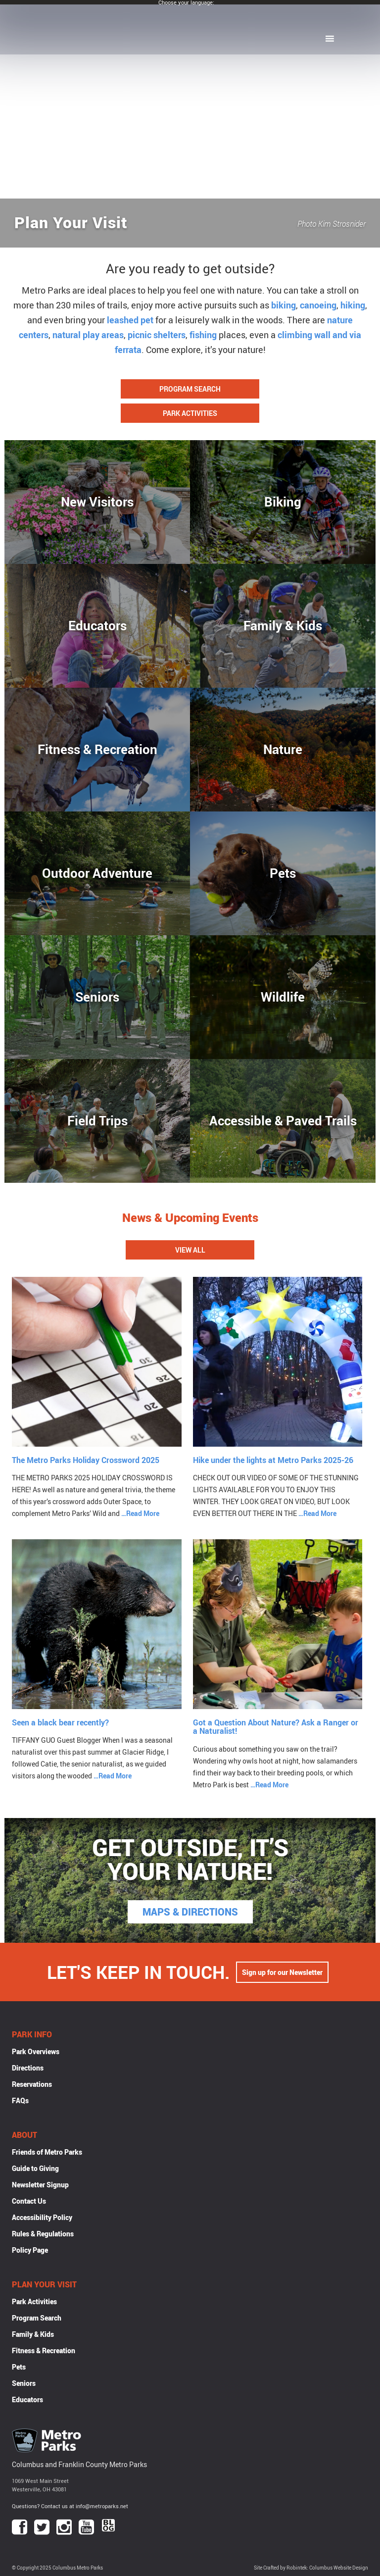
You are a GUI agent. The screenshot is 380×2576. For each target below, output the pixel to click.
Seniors (97, 997)
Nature (282, 749)
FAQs (20, 2100)
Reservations (32, 2084)
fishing (203, 335)
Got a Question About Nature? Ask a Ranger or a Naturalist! (275, 1727)
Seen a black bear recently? (60, 1722)
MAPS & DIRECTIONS (190, 1912)
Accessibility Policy (42, 2217)
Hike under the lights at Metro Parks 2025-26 (273, 1460)
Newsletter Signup (40, 2184)
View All (190, 1250)
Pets (283, 873)
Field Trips (97, 1120)
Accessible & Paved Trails (283, 1120)
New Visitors (97, 501)
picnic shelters (157, 335)
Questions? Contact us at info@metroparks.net (70, 2506)
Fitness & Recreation (97, 749)
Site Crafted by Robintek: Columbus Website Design (311, 2568)
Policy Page (30, 2250)
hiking (352, 305)
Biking (282, 501)
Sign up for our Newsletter (282, 1972)
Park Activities (190, 413)
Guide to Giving (35, 2168)
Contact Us (29, 2201)
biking (283, 305)
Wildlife (283, 997)
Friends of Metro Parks (47, 2152)
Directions (28, 2067)
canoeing (318, 305)
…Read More (139, 1513)
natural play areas (88, 335)
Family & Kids (282, 625)
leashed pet (130, 320)
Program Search (190, 389)
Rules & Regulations (43, 2233)
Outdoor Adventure (97, 873)
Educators (97, 625)
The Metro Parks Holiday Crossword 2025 (85, 1460)
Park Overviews (35, 2051)
